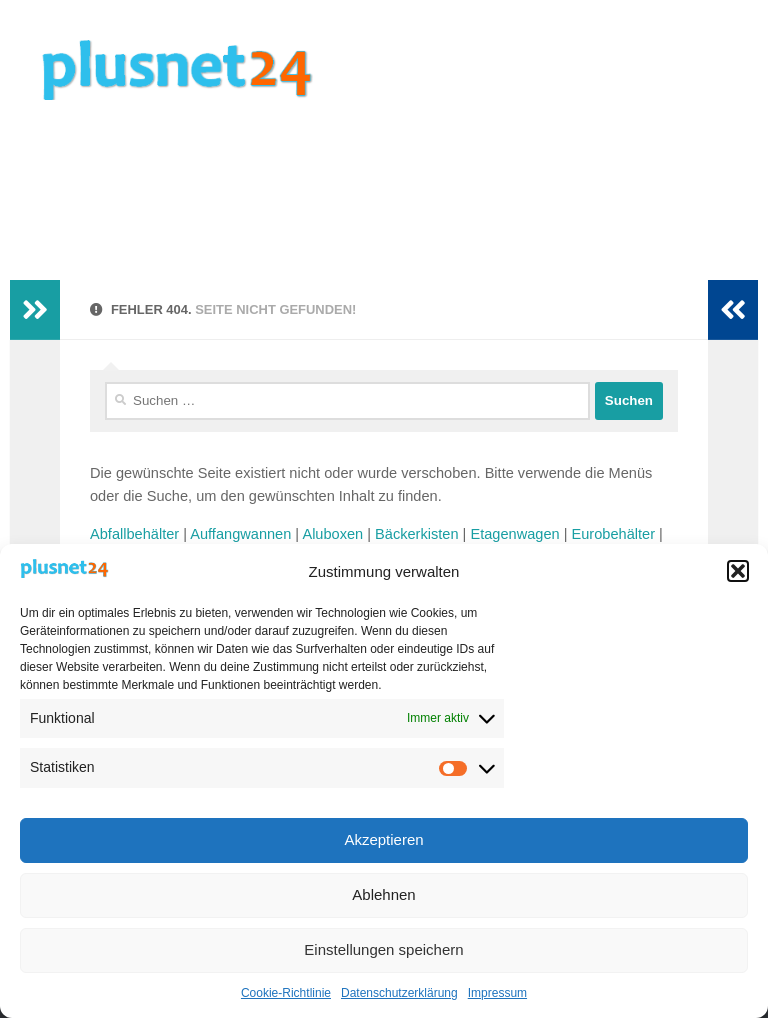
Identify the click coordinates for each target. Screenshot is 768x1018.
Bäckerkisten (416, 534)
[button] (738, 571)
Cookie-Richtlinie (286, 993)
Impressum (497, 993)
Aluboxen (332, 534)
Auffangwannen (240, 534)
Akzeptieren (383, 839)
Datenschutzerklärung (399, 993)
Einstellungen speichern (383, 949)
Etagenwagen (514, 534)
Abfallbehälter (134, 534)
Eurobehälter (613, 534)
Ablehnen (383, 894)
